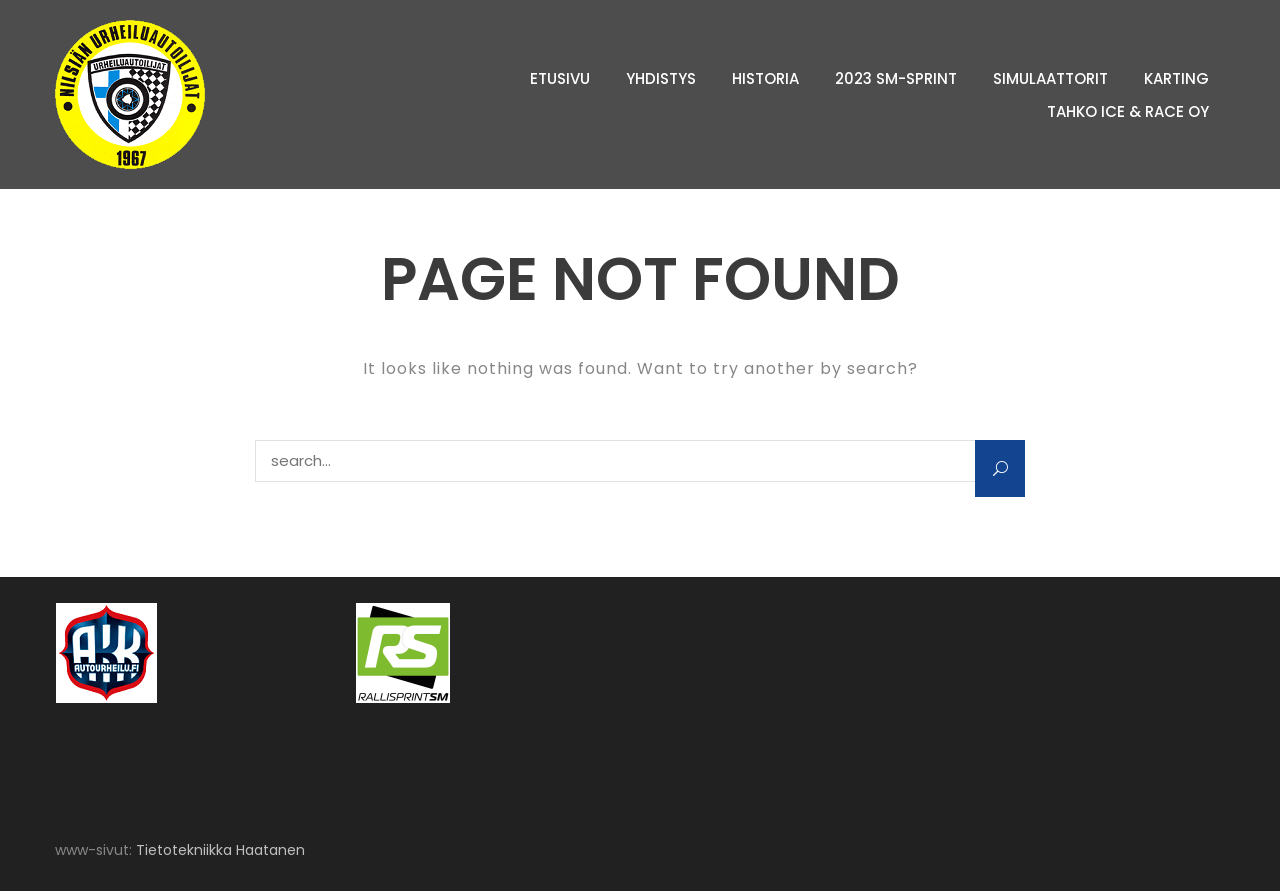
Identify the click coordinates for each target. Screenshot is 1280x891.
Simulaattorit (1050, 78)
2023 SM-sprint (896, 78)
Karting (1176, 78)
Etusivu (560, 78)
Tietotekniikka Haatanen (220, 850)
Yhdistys (661, 78)
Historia (765, 78)
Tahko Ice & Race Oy (1128, 111)
